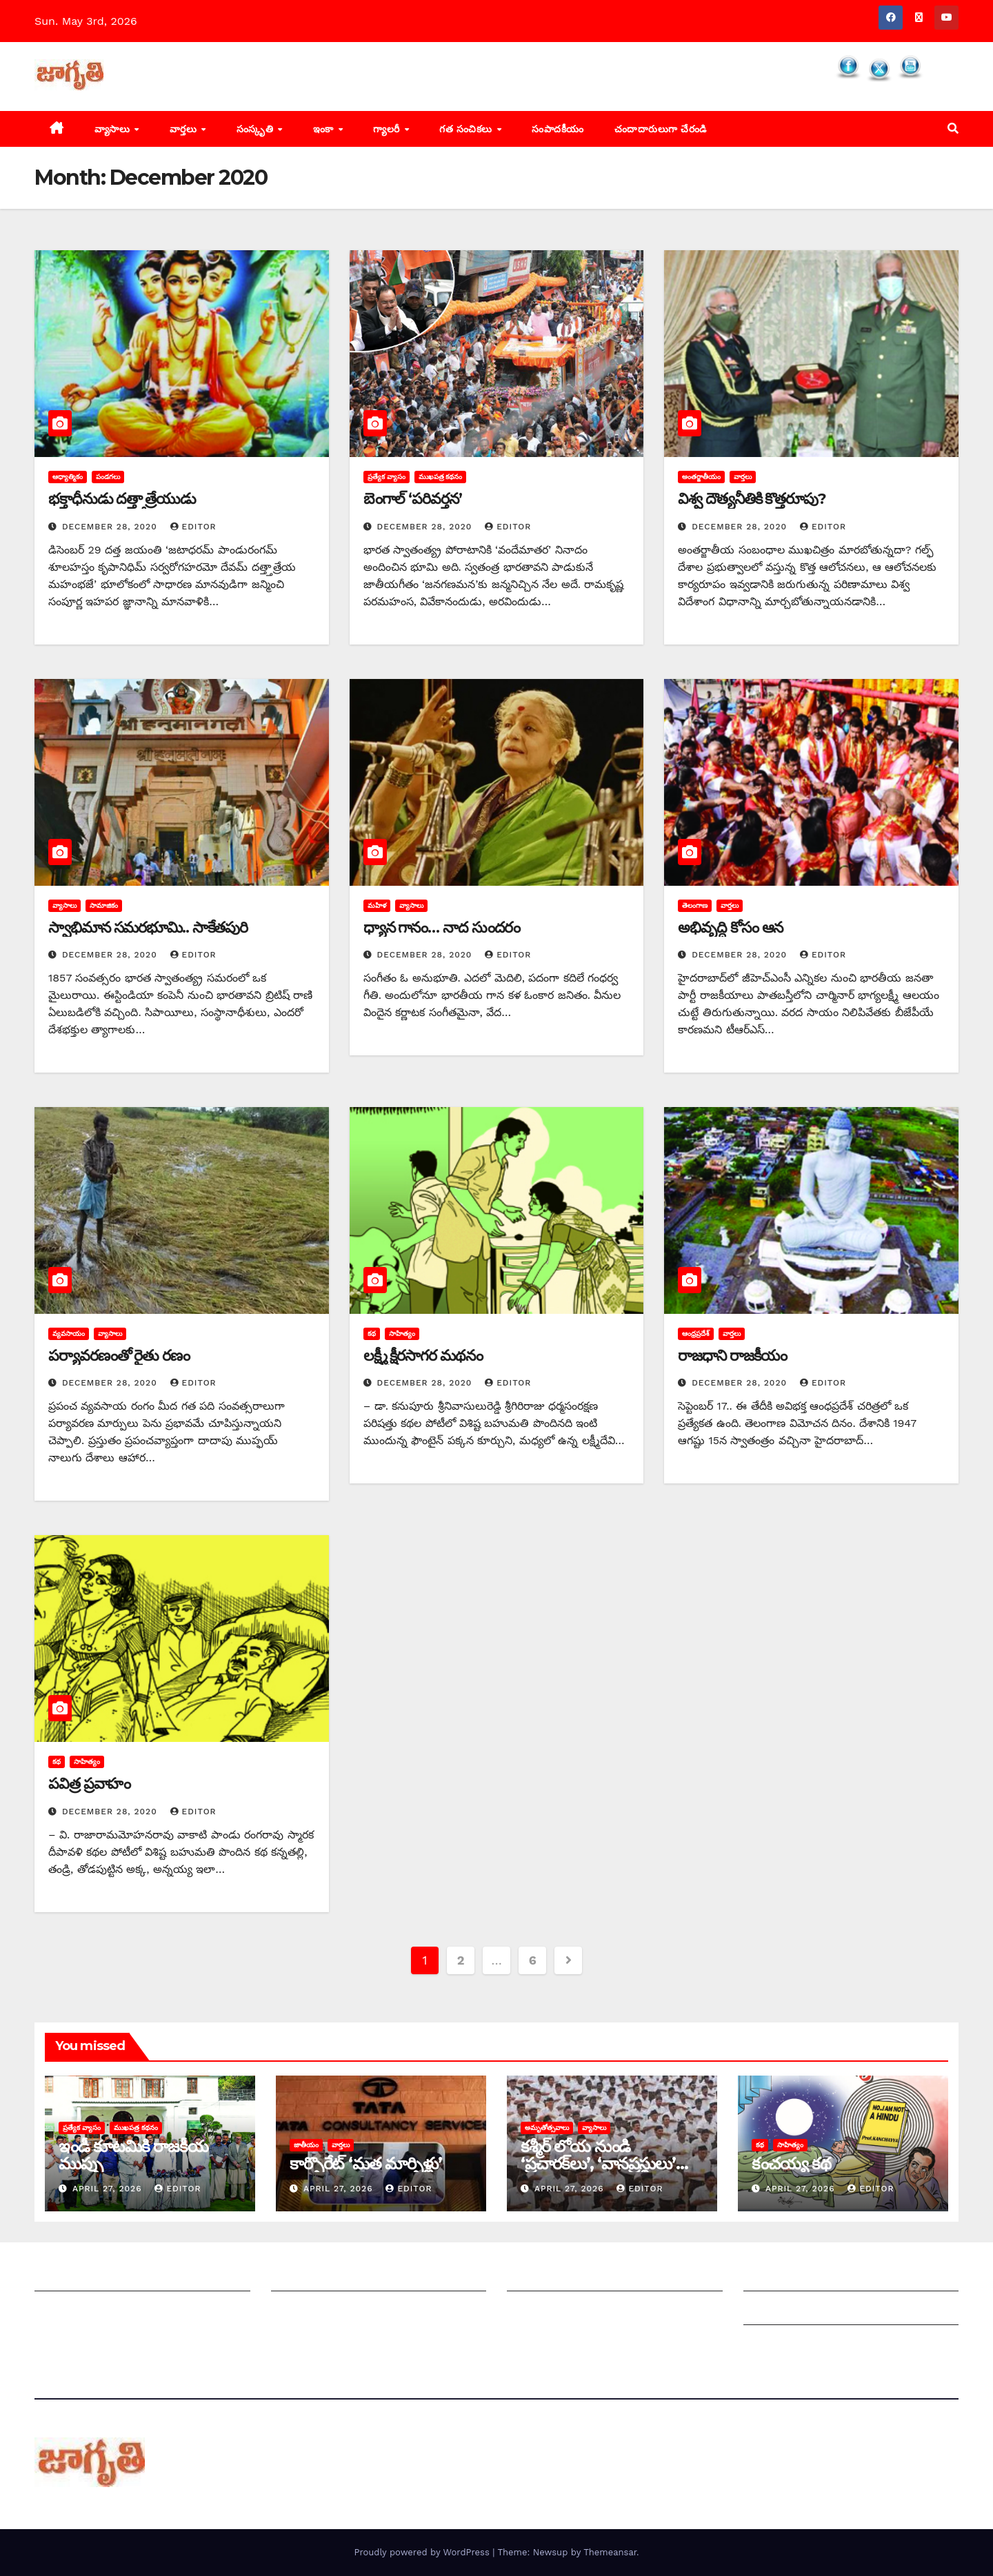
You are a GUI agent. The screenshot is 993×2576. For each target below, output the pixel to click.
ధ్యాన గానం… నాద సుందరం (442, 927)
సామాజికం (104, 905)
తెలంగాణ (695, 905)
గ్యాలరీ (388, 129)
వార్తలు (185, 129)
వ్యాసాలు (113, 129)
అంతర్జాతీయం (701, 476)
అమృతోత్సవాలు (547, 2127)
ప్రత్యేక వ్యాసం (386, 476)
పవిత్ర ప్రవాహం (89, 1783)
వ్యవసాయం (68, 1333)
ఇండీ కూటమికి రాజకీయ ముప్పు (133, 2154)
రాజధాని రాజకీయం (732, 1355)
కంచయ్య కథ (791, 2163)
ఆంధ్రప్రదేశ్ (696, 1333)
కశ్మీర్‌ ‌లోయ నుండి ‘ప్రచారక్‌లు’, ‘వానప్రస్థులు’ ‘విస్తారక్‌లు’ (598, 2163)
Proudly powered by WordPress (423, 2552)
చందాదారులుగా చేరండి (660, 129)
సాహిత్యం (402, 1333)
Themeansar (609, 2552)
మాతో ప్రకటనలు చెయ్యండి (329, 2311)
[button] (953, 128)
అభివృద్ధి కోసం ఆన (730, 927)
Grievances (773, 2311)
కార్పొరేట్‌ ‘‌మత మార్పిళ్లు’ (365, 2163)
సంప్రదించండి (62, 2311)
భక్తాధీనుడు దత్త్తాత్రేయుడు (122, 498)
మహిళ (377, 905)
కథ (372, 1333)
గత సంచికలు (467, 129)
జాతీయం (306, 2145)
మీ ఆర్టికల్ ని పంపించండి (325, 2277)
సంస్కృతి (257, 129)
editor (193, 526)
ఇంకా (325, 129)
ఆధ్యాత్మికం (67, 476)
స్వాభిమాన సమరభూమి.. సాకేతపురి (148, 927)
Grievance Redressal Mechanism (832, 2277)
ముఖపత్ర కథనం (441, 476)
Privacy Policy (780, 2344)
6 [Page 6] (532, 1960)
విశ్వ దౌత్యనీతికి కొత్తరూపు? (752, 498)
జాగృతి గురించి (67, 2277)
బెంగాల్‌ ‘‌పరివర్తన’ (412, 498)
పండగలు (108, 476)
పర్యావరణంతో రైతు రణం (119, 1355)
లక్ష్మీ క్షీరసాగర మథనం (423, 1355)
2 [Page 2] (460, 1960)
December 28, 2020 (111, 526)
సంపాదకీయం (558, 129)
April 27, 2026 (109, 2188)
